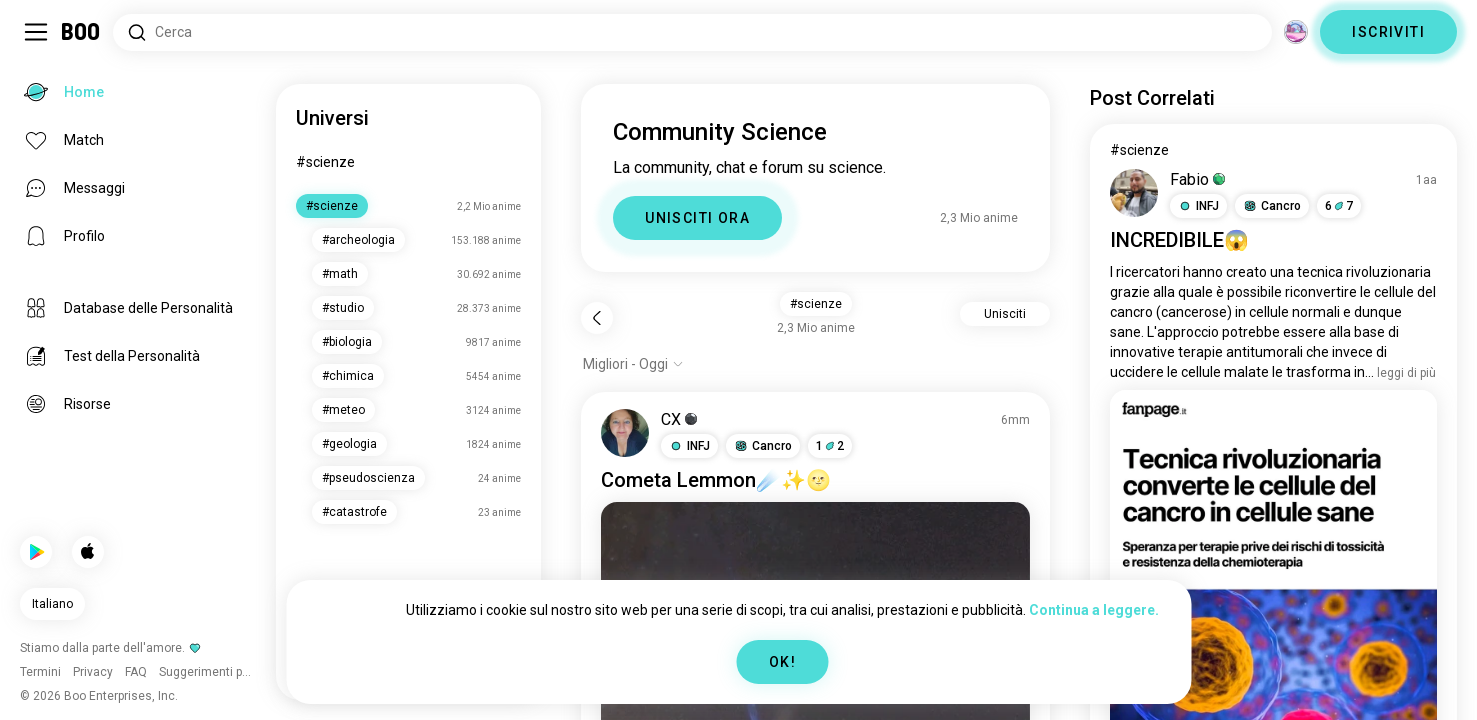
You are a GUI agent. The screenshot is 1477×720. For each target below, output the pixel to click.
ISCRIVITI (1388, 32)
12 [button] (830, 446)
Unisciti (1005, 314)
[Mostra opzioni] (633, 364)
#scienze (325, 162)
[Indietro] (597, 318)
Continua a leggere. (1094, 610)
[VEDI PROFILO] (625, 433)
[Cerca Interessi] (692, 32)
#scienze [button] (816, 304)
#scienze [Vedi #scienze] (1139, 150)
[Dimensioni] (1296, 32)
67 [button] (1339, 206)
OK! (782, 662)
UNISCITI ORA (697, 218)
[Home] (81, 32)
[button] (689, 446)
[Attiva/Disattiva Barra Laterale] (36, 32)
